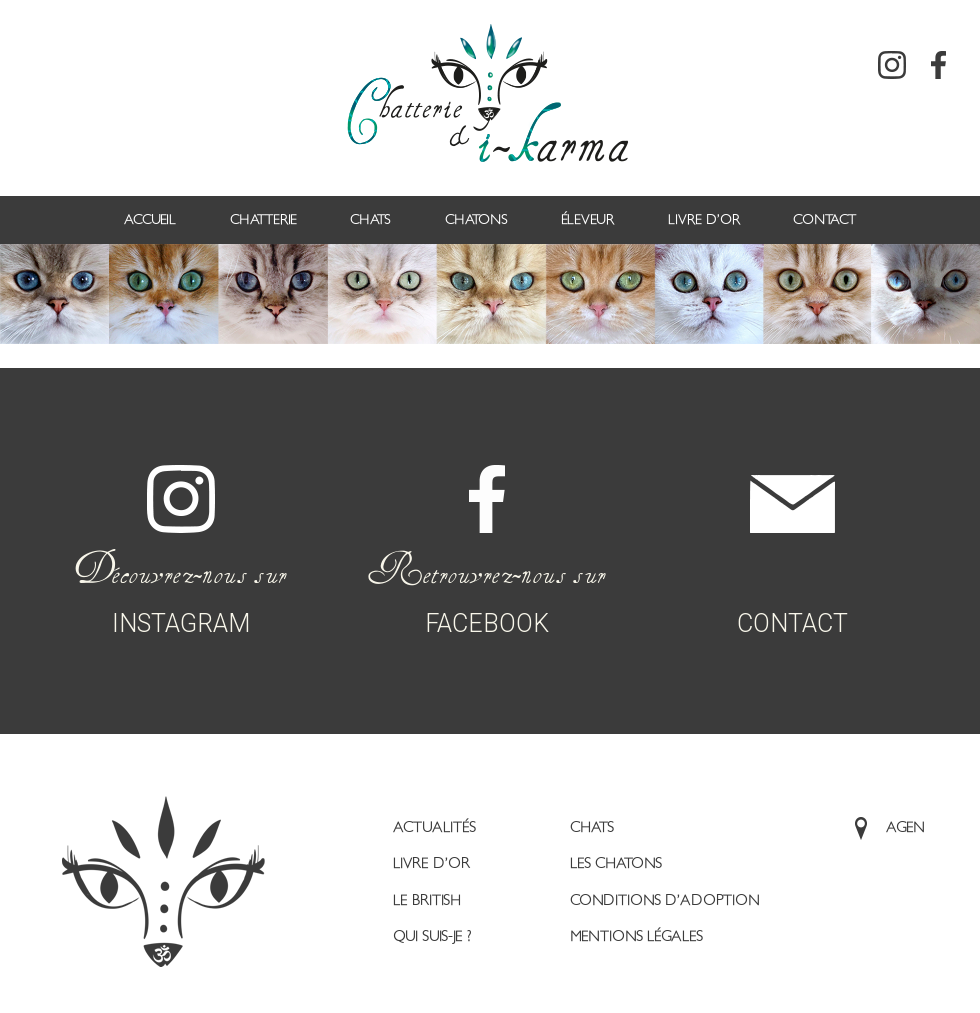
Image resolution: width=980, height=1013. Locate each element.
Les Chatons (616, 863)
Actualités (434, 827)
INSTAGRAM (180, 525)
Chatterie (263, 219)
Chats (370, 219)
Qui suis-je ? (432, 936)
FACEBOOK (486, 525)
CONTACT (792, 530)
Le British (427, 900)
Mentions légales (636, 936)
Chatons (476, 219)
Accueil (150, 219)
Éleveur (587, 219)
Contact (824, 219)
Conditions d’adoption (665, 900)
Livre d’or (704, 219)
